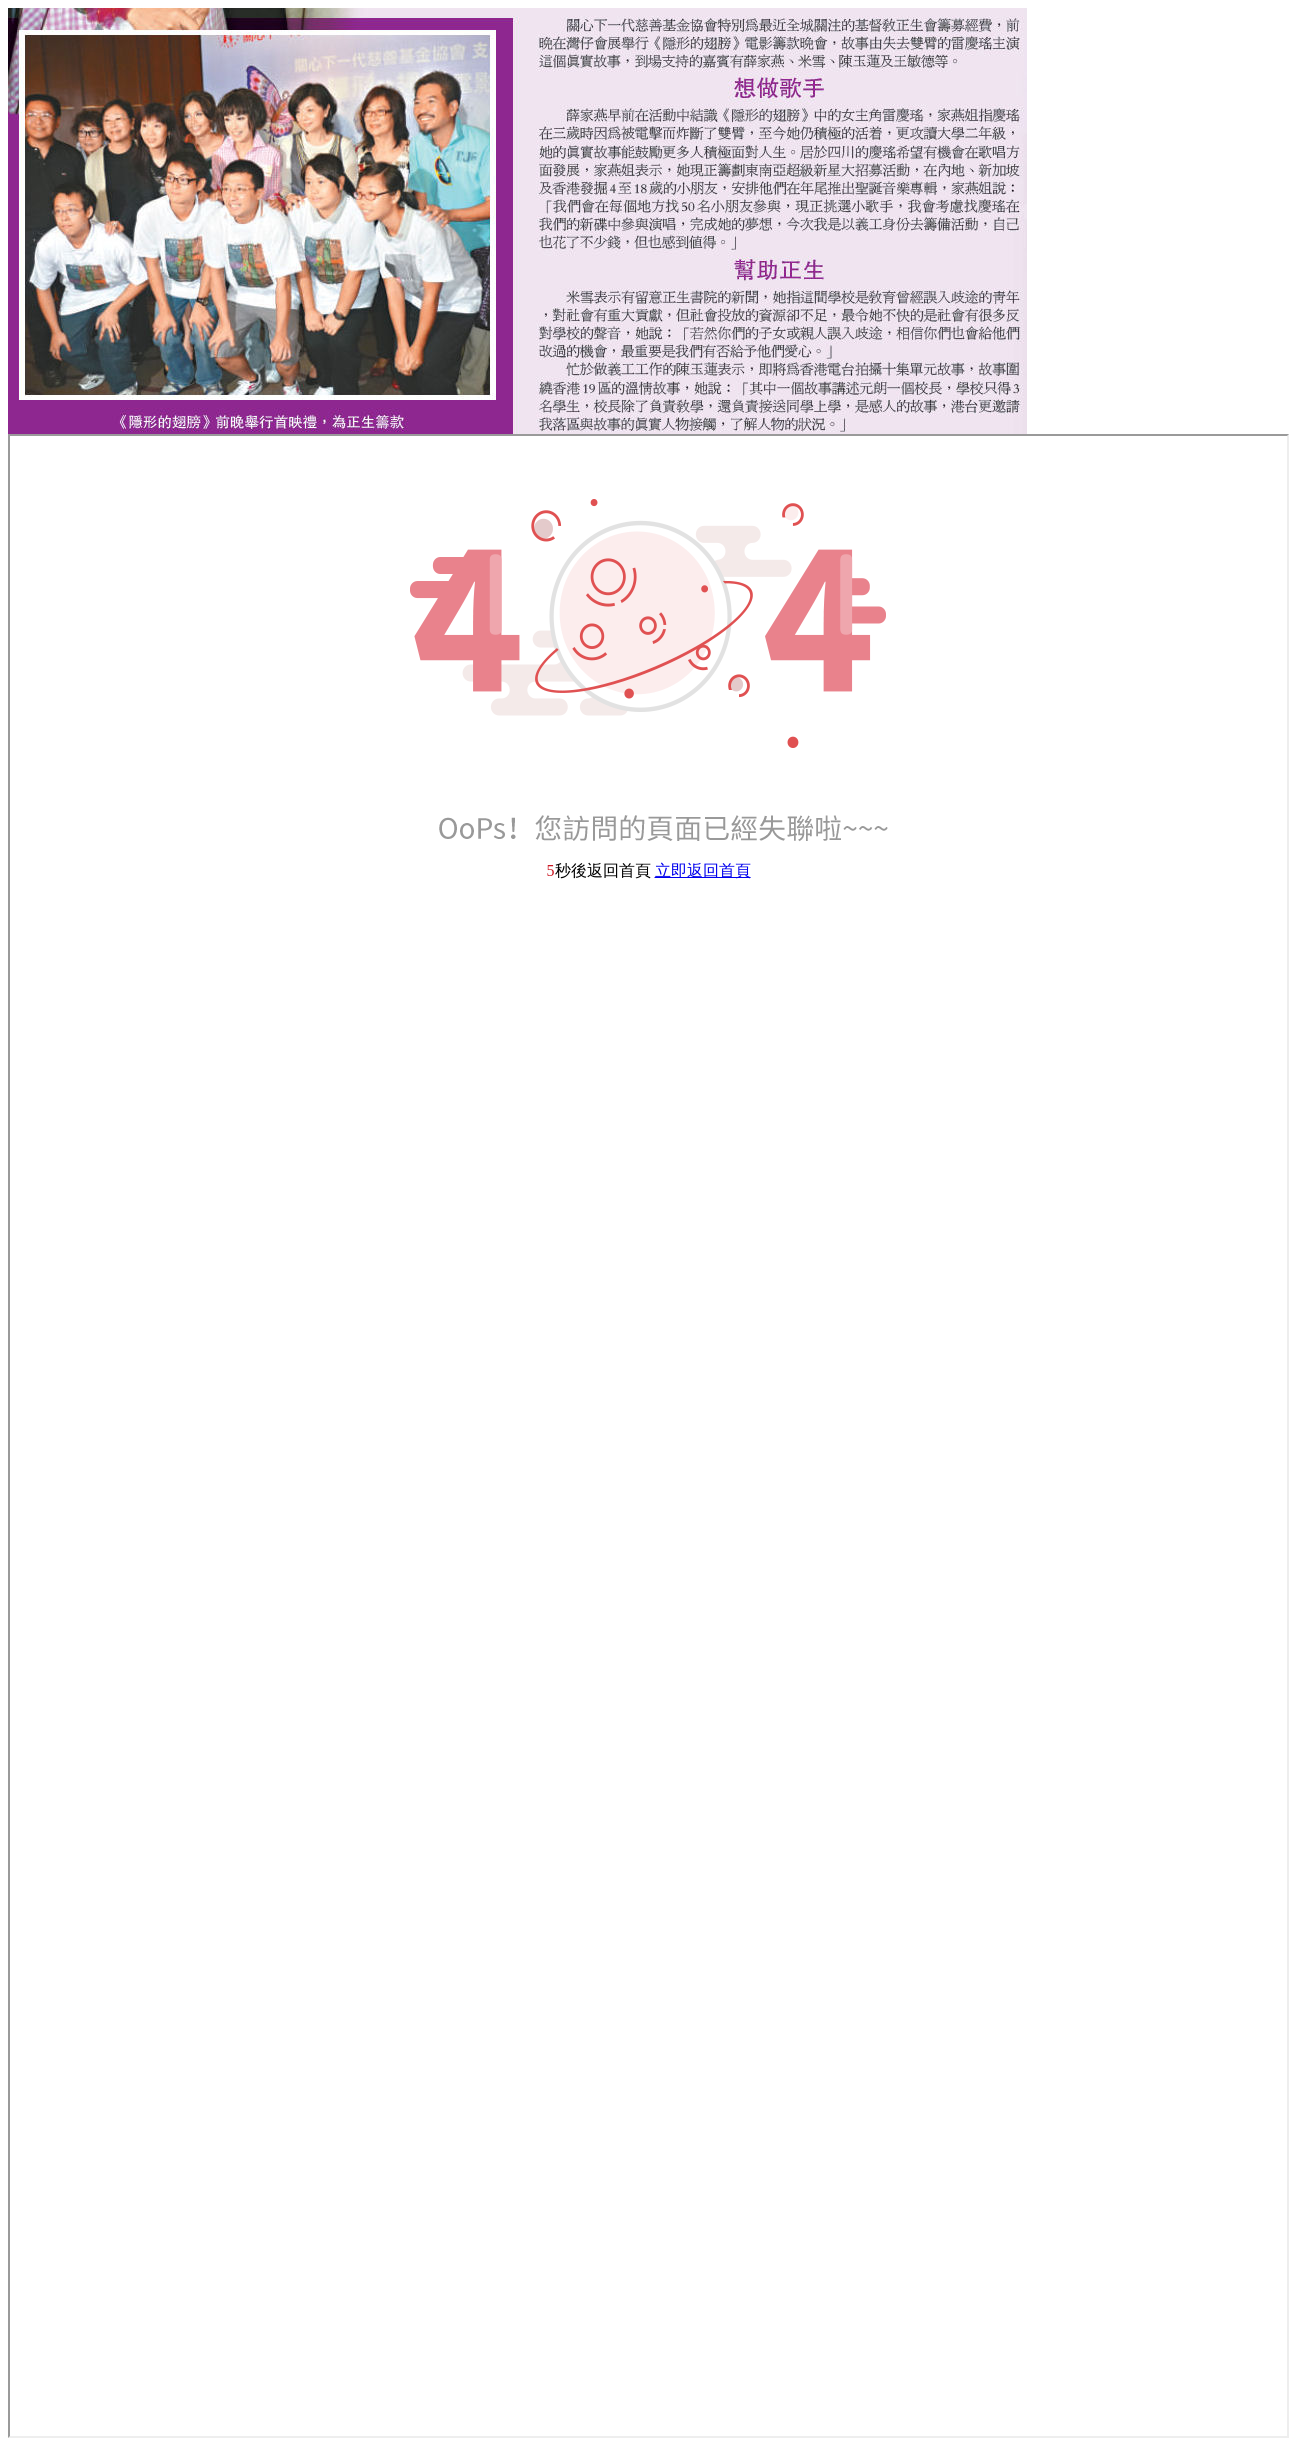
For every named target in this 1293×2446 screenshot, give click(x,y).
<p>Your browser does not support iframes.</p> (648, 1436)
